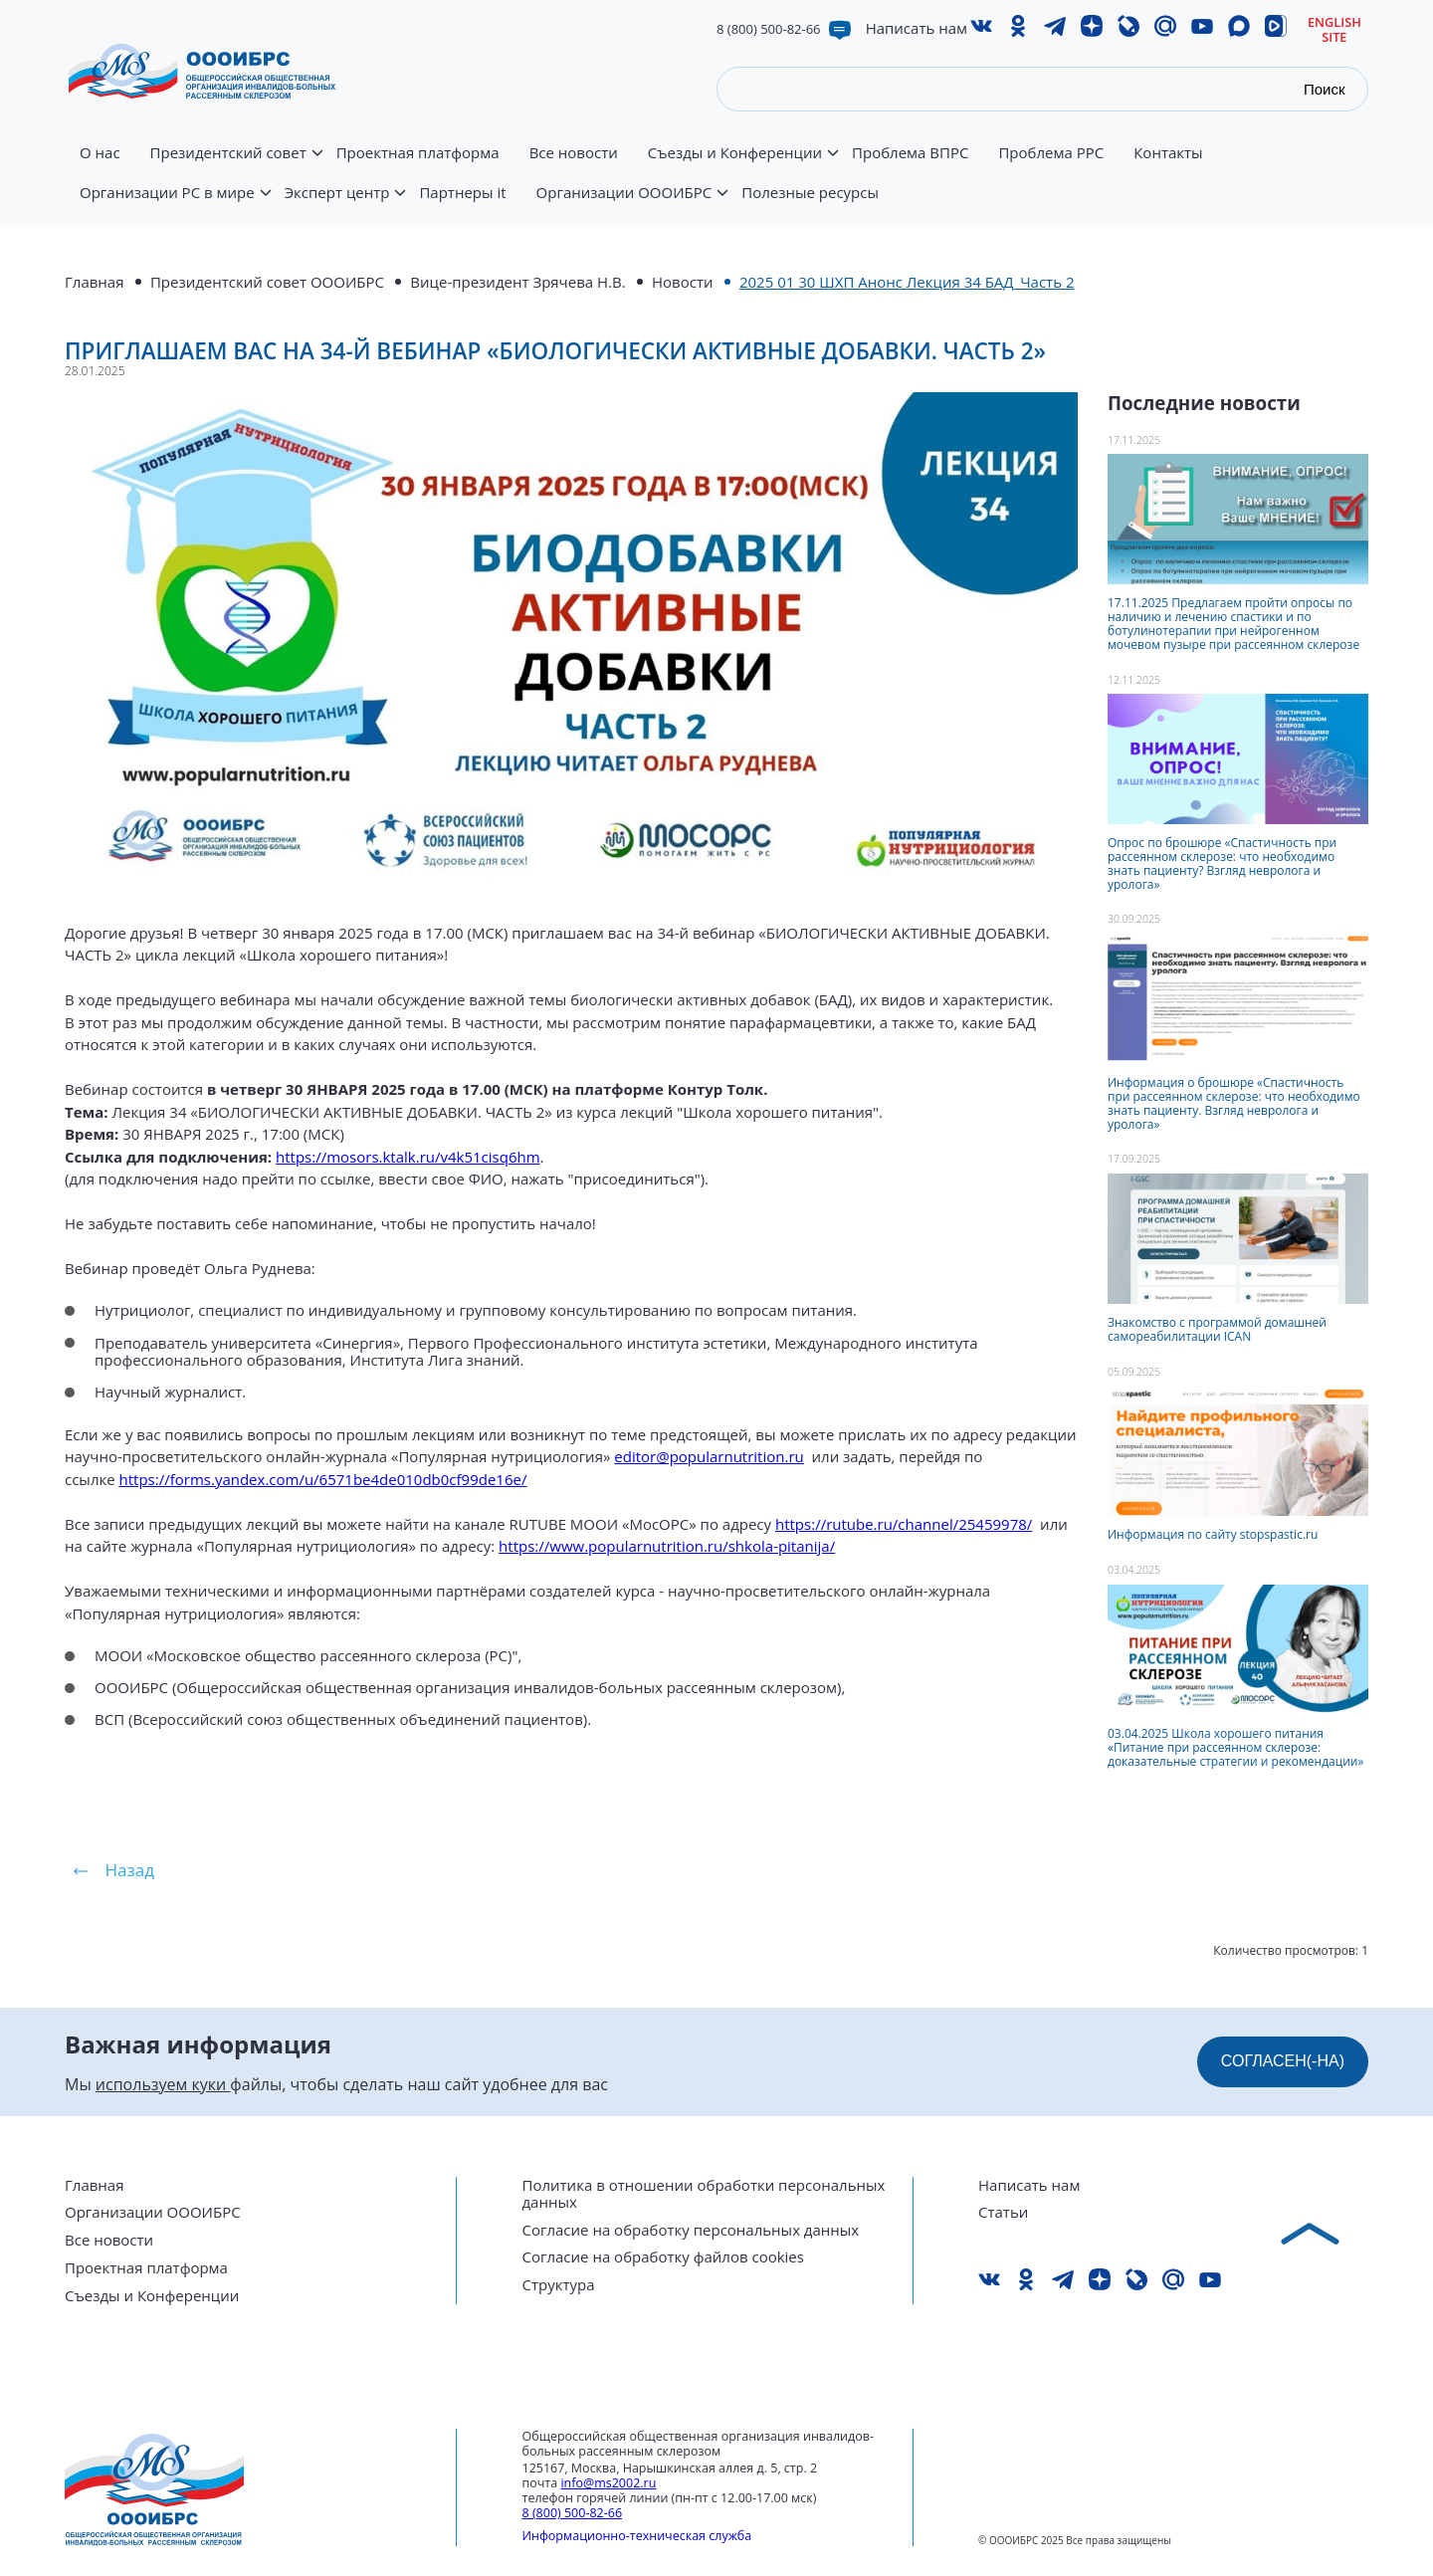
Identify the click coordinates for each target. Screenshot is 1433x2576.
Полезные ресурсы (810, 193)
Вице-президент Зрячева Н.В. (517, 282)
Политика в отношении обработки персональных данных (704, 2194)
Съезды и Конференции (742, 164)
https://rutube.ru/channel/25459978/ (903, 1524)
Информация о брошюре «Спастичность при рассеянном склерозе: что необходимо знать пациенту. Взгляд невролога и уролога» (1234, 1103)
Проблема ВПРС (910, 153)
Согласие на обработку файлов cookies (663, 2257)
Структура (558, 2284)
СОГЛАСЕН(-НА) (1282, 2060)
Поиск (1324, 89)
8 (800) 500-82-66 (768, 29)
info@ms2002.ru (608, 2482)
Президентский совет (235, 164)
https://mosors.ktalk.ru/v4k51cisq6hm (408, 1157)
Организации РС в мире (175, 204)
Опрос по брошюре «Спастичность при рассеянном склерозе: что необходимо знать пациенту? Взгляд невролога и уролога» (1222, 863)
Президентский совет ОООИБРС (267, 282)
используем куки (163, 2084)
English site (1334, 29)
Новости (683, 282)
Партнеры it (462, 193)
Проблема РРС (1051, 153)
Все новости (573, 153)
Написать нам (916, 28)
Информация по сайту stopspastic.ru (1213, 1534)
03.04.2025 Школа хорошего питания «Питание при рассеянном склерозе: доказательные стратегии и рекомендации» (1235, 1747)
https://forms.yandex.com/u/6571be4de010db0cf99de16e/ (323, 1479)
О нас (100, 153)
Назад (129, 1869)
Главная (94, 282)
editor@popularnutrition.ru (708, 1456)
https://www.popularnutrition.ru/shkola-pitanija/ (667, 1546)
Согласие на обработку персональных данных (691, 2230)
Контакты (1167, 153)
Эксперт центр (345, 204)
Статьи (1003, 2212)
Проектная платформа (418, 153)
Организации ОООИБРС (631, 204)
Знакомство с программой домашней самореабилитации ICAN (1217, 1329)
